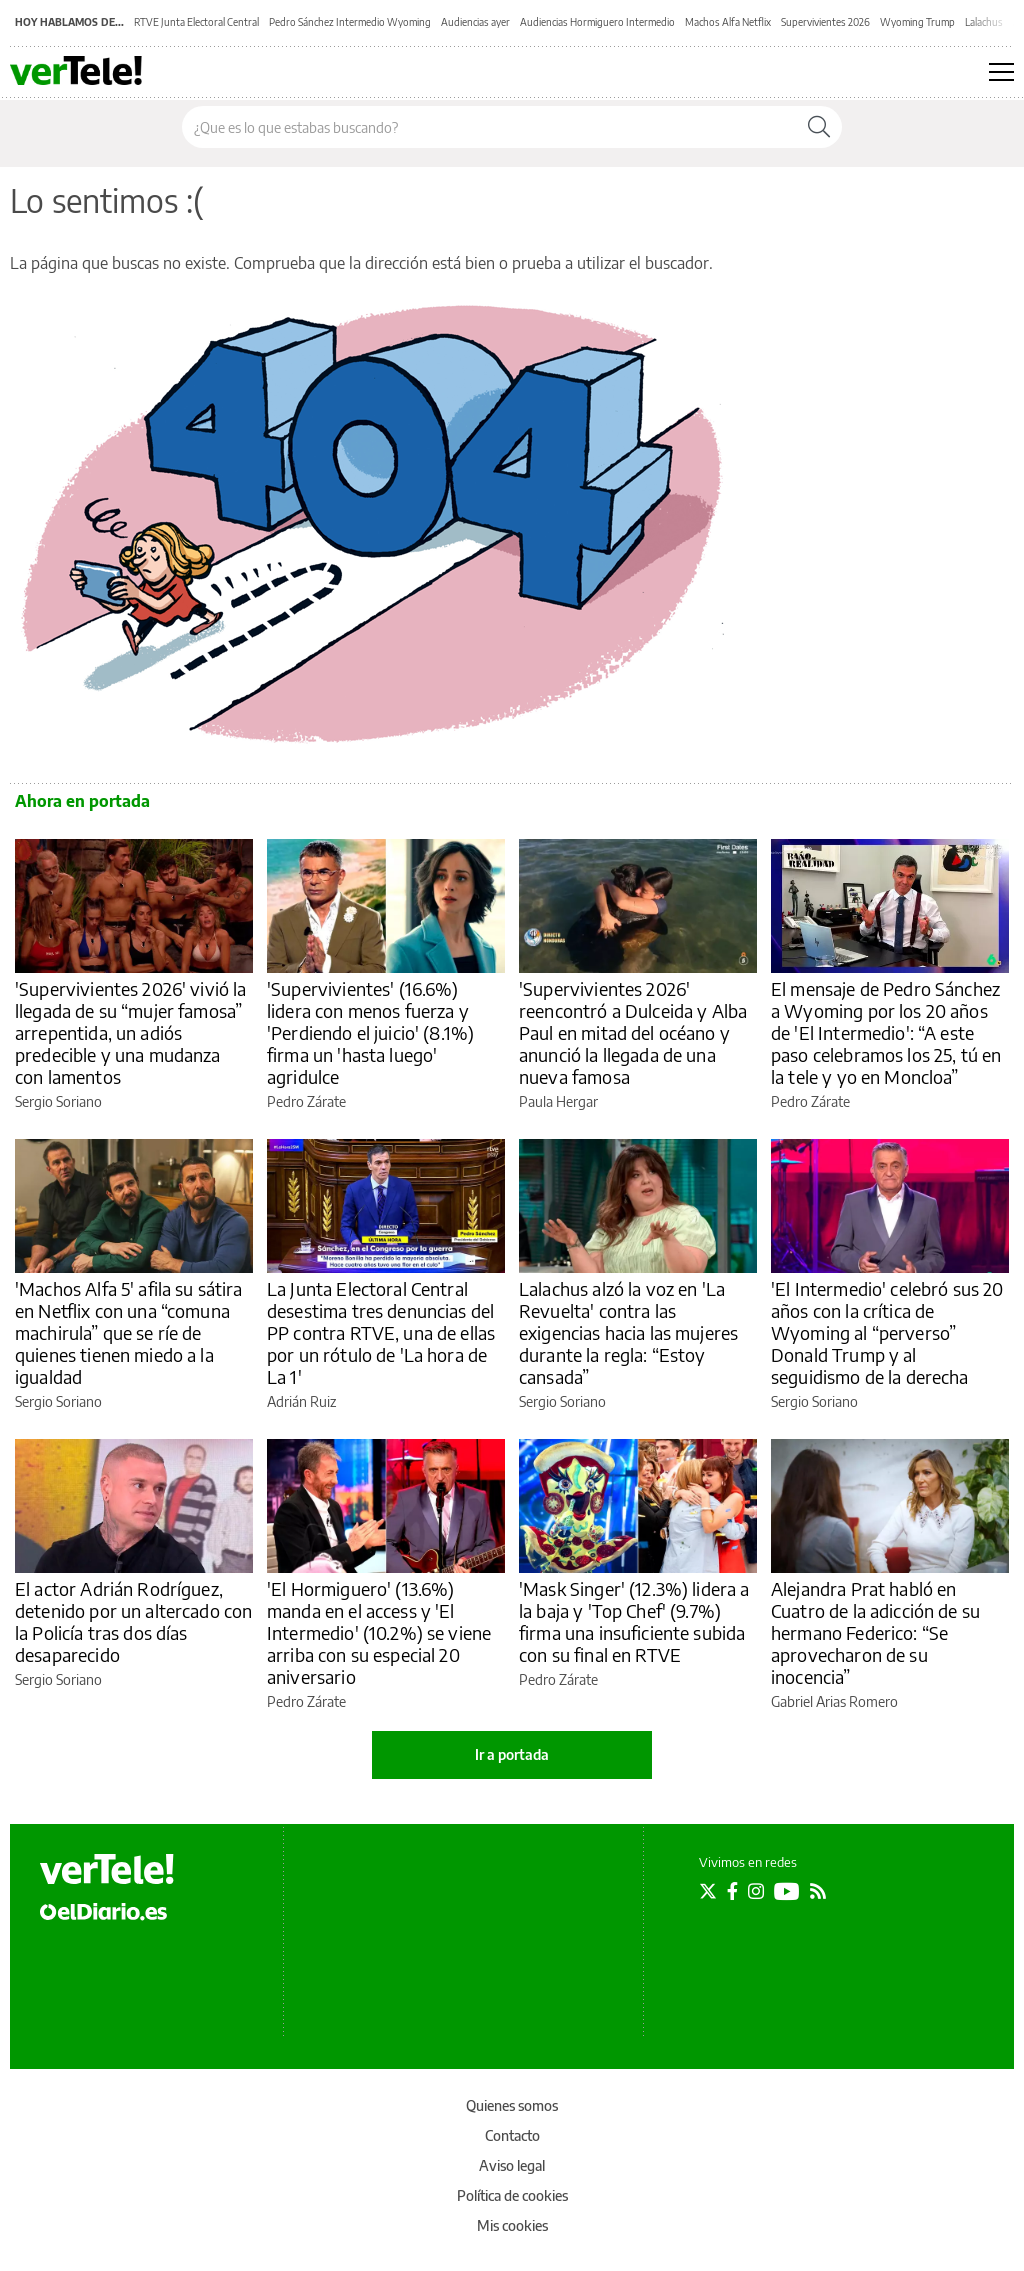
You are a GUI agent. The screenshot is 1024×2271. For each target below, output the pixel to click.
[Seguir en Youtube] (787, 1891)
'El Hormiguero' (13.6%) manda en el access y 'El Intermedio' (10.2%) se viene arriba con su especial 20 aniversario (379, 1632)
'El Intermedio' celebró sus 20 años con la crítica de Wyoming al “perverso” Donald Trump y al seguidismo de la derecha (887, 1332)
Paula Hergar (558, 1101)
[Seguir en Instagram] (756, 1891)
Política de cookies (512, 2195)
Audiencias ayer (475, 22)
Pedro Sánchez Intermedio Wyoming (350, 22)
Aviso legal (512, 2165)
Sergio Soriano (58, 1101)
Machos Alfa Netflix (728, 22)
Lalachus (984, 22)
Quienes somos (512, 2105)
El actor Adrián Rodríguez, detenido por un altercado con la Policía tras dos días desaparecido (133, 1621)
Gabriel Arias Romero (834, 1701)
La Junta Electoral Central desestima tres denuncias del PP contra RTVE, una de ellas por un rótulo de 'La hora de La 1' (381, 1332)
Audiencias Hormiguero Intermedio (597, 22)
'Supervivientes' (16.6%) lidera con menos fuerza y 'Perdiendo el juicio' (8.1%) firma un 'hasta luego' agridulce (370, 1032)
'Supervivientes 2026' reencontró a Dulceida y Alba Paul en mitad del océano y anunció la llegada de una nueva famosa (633, 1032)
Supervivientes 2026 (825, 22)
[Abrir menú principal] (1001, 72)
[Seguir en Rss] (818, 1891)
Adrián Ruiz (301, 1401)
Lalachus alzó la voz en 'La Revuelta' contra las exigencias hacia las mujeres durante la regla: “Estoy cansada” (628, 1332)
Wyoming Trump (917, 22)
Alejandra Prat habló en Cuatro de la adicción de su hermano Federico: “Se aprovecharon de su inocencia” (875, 1632)
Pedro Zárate (306, 1101)
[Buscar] (819, 127)
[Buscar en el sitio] (489, 127)
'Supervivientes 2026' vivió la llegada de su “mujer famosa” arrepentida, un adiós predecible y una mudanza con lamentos (131, 1032)
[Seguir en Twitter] (708, 1891)
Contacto (512, 2135)
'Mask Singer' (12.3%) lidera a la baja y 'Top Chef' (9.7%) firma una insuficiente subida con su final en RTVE (634, 1621)
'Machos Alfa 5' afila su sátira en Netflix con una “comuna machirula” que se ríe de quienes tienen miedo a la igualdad (129, 1332)
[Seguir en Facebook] (732, 1891)
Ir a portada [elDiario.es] (512, 1754)
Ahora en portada (82, 801)
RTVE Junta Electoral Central (196, 22)
